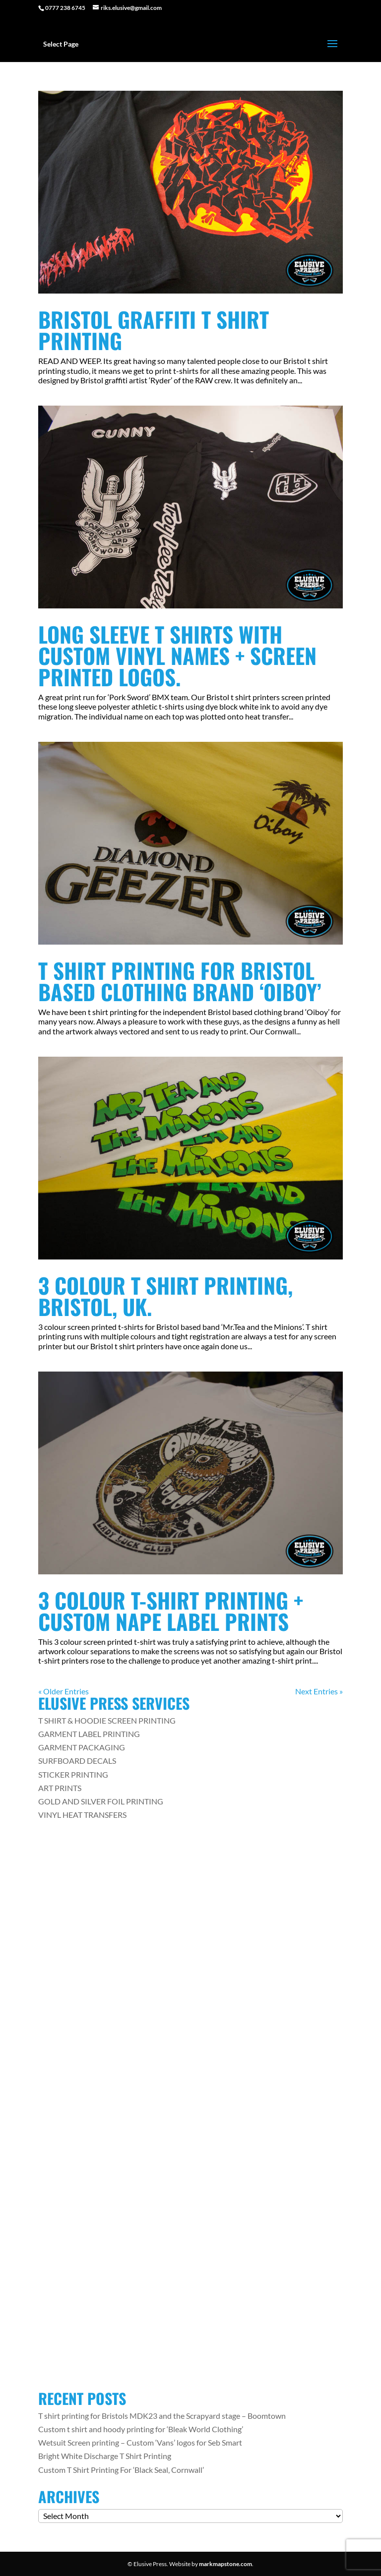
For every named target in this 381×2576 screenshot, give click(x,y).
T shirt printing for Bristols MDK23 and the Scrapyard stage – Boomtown (162, 2415)
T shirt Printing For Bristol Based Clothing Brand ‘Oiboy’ (179, 981)
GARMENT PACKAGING (81, 1747)
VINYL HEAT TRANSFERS (82, 1814)
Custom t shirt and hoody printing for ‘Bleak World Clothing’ (140, 2429)
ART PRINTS (59, 1788)
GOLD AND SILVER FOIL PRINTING (100, 1801)
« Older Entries (63, 1691)
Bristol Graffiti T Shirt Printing (153, 329)
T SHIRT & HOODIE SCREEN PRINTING (107, 1720)
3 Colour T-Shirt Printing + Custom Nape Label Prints (170, 1610)
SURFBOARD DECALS (77, 1760)
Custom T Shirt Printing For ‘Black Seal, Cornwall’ (121, 2469)
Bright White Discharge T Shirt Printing (104, 2455)
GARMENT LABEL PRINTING (89, 1733)
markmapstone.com (225, 2564)
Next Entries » (319, 1691)
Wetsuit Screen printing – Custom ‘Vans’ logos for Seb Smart (140, 2442)
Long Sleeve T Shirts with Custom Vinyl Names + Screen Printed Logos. (177, 655)
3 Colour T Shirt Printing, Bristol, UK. (165, 1295)
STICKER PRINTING (73, 1774)
